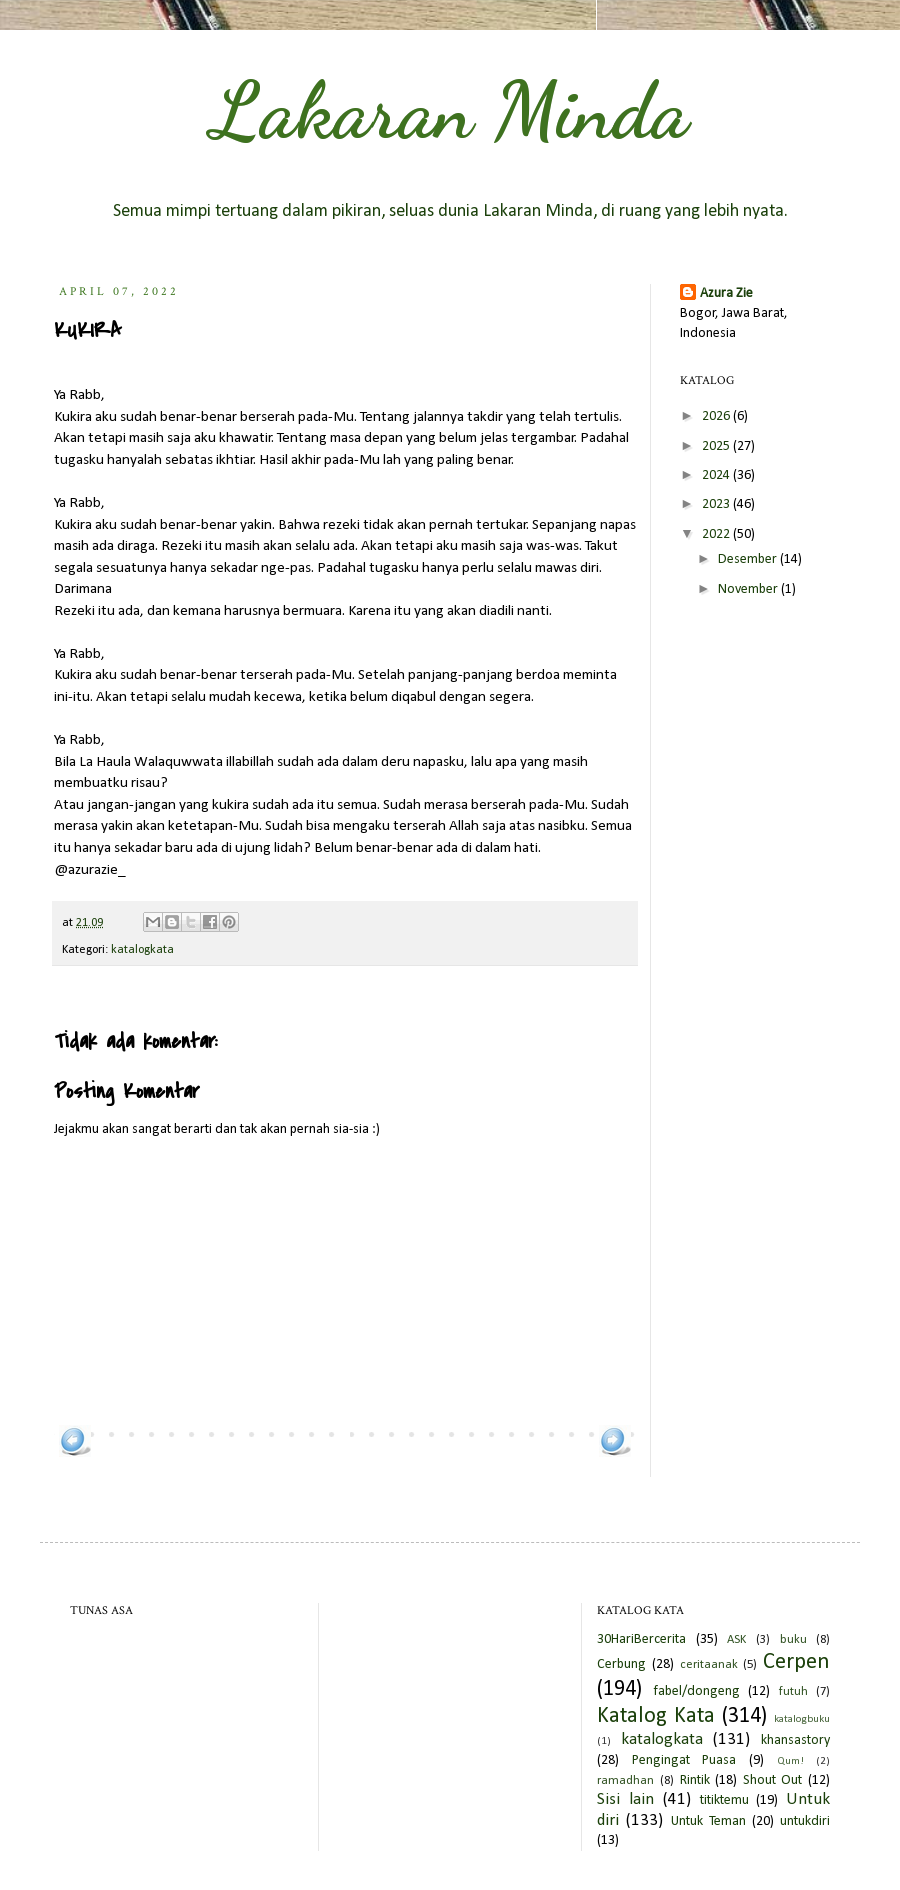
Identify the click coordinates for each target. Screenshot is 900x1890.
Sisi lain (625, 1799)
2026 (717, 416)
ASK (736, 1640)
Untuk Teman (708, 1821)
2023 (717, 504)
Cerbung (621, 1664)
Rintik (695, 1780)
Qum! (790, 1761)
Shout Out (773, 1780)
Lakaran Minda (450, 110)
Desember (749, 559)
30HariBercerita (641, 1639)
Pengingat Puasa (684, 1760)
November (749, 589)
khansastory (795, 1740)
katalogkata (142, 950)
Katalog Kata (656, 1716)
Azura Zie (726, 293)
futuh (793, 1692)
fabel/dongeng (696, 1691)
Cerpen (796, 1662)
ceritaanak (709, 1665)
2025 (717, 446)
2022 (717, 534)
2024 (717, 475)
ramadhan (625, 1781)
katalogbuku (802, 1719)
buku (793, 1640)
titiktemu (724, 1800)
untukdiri (805, 1821)
